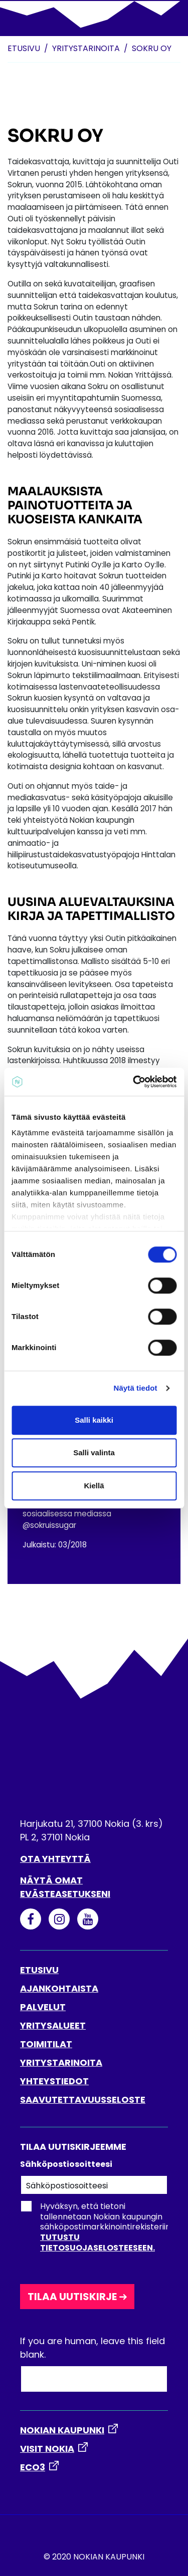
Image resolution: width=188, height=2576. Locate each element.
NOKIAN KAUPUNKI (62, 2430)
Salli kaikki (94, 1420)
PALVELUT (43, 2007)
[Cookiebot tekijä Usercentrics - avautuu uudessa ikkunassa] (133, 1081)
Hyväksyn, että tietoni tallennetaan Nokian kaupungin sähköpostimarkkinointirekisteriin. (96, 2226)
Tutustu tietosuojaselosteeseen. (97, 2242)
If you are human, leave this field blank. (92, 2348)
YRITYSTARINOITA (61, 2062)
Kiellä (94, 1485)
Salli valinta (94, 1452)
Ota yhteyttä (55, 1858)
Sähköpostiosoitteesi (66, 2164)
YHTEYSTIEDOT (54, 2081)
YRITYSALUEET (53, 2025)
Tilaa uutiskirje (72, 2297)
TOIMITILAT (46, 2044)
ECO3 (32, 2467)
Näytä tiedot (135, 1388)
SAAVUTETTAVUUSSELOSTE (82, 2099)
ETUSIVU (39, 1970)
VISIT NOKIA (47, 2448)
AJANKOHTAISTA (59, 1988)
